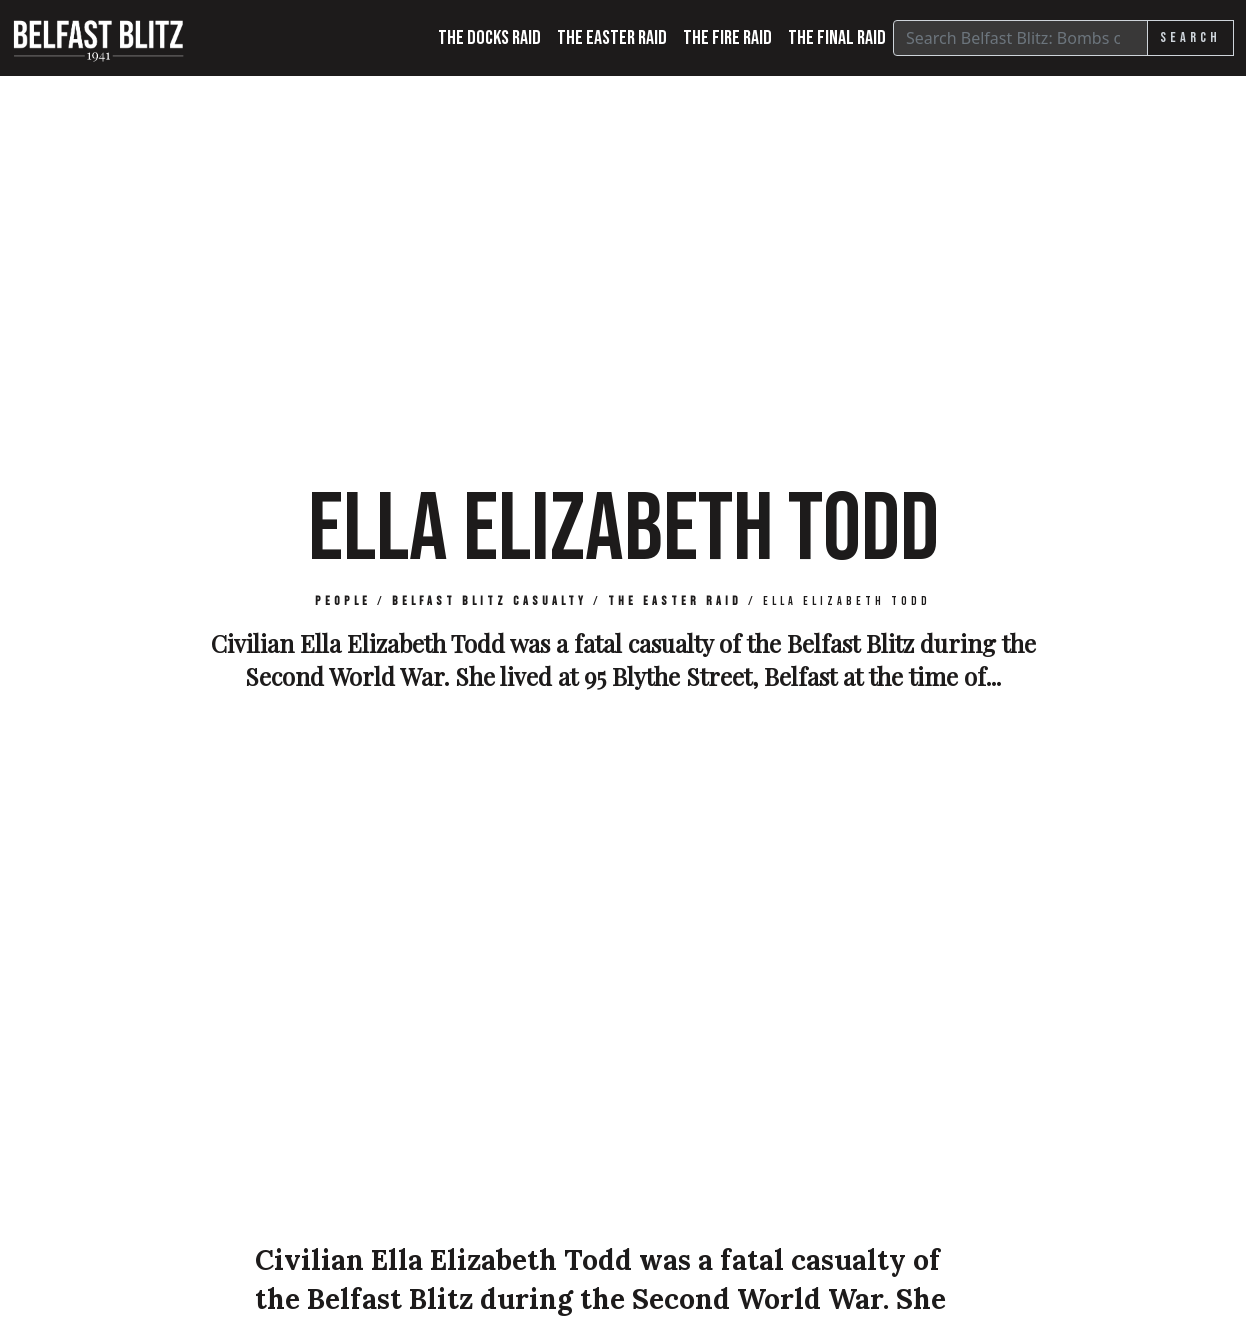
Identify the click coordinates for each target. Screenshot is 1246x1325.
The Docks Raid (489, 38)
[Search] (1020, 38)
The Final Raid (837, 38)
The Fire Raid (727, 38)
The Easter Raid (612, 38)
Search (1190, 37)
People (343, 601)
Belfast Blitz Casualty (489, 601)
